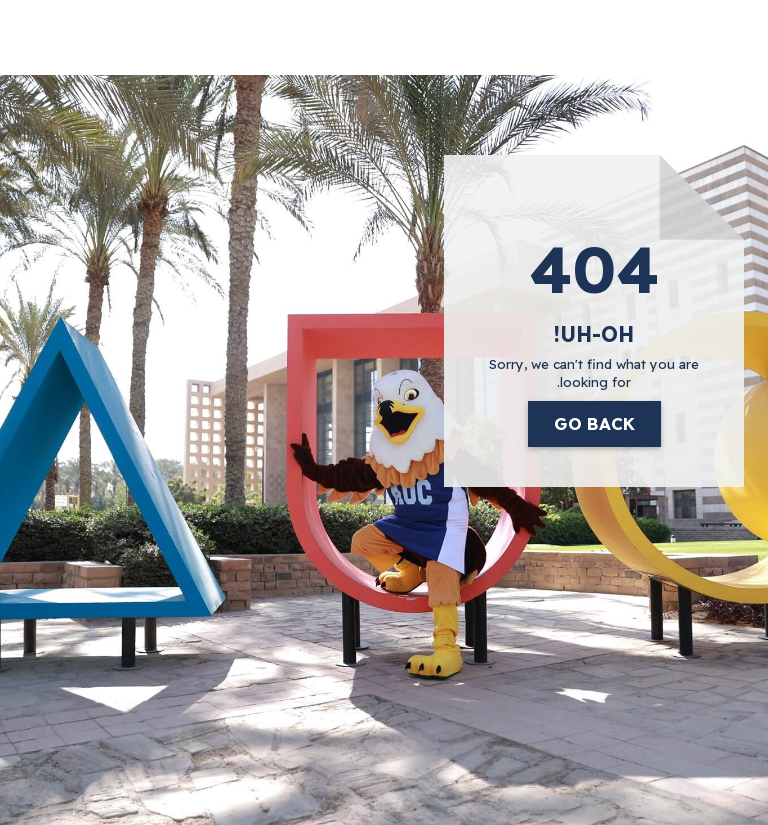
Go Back (594, 423)
